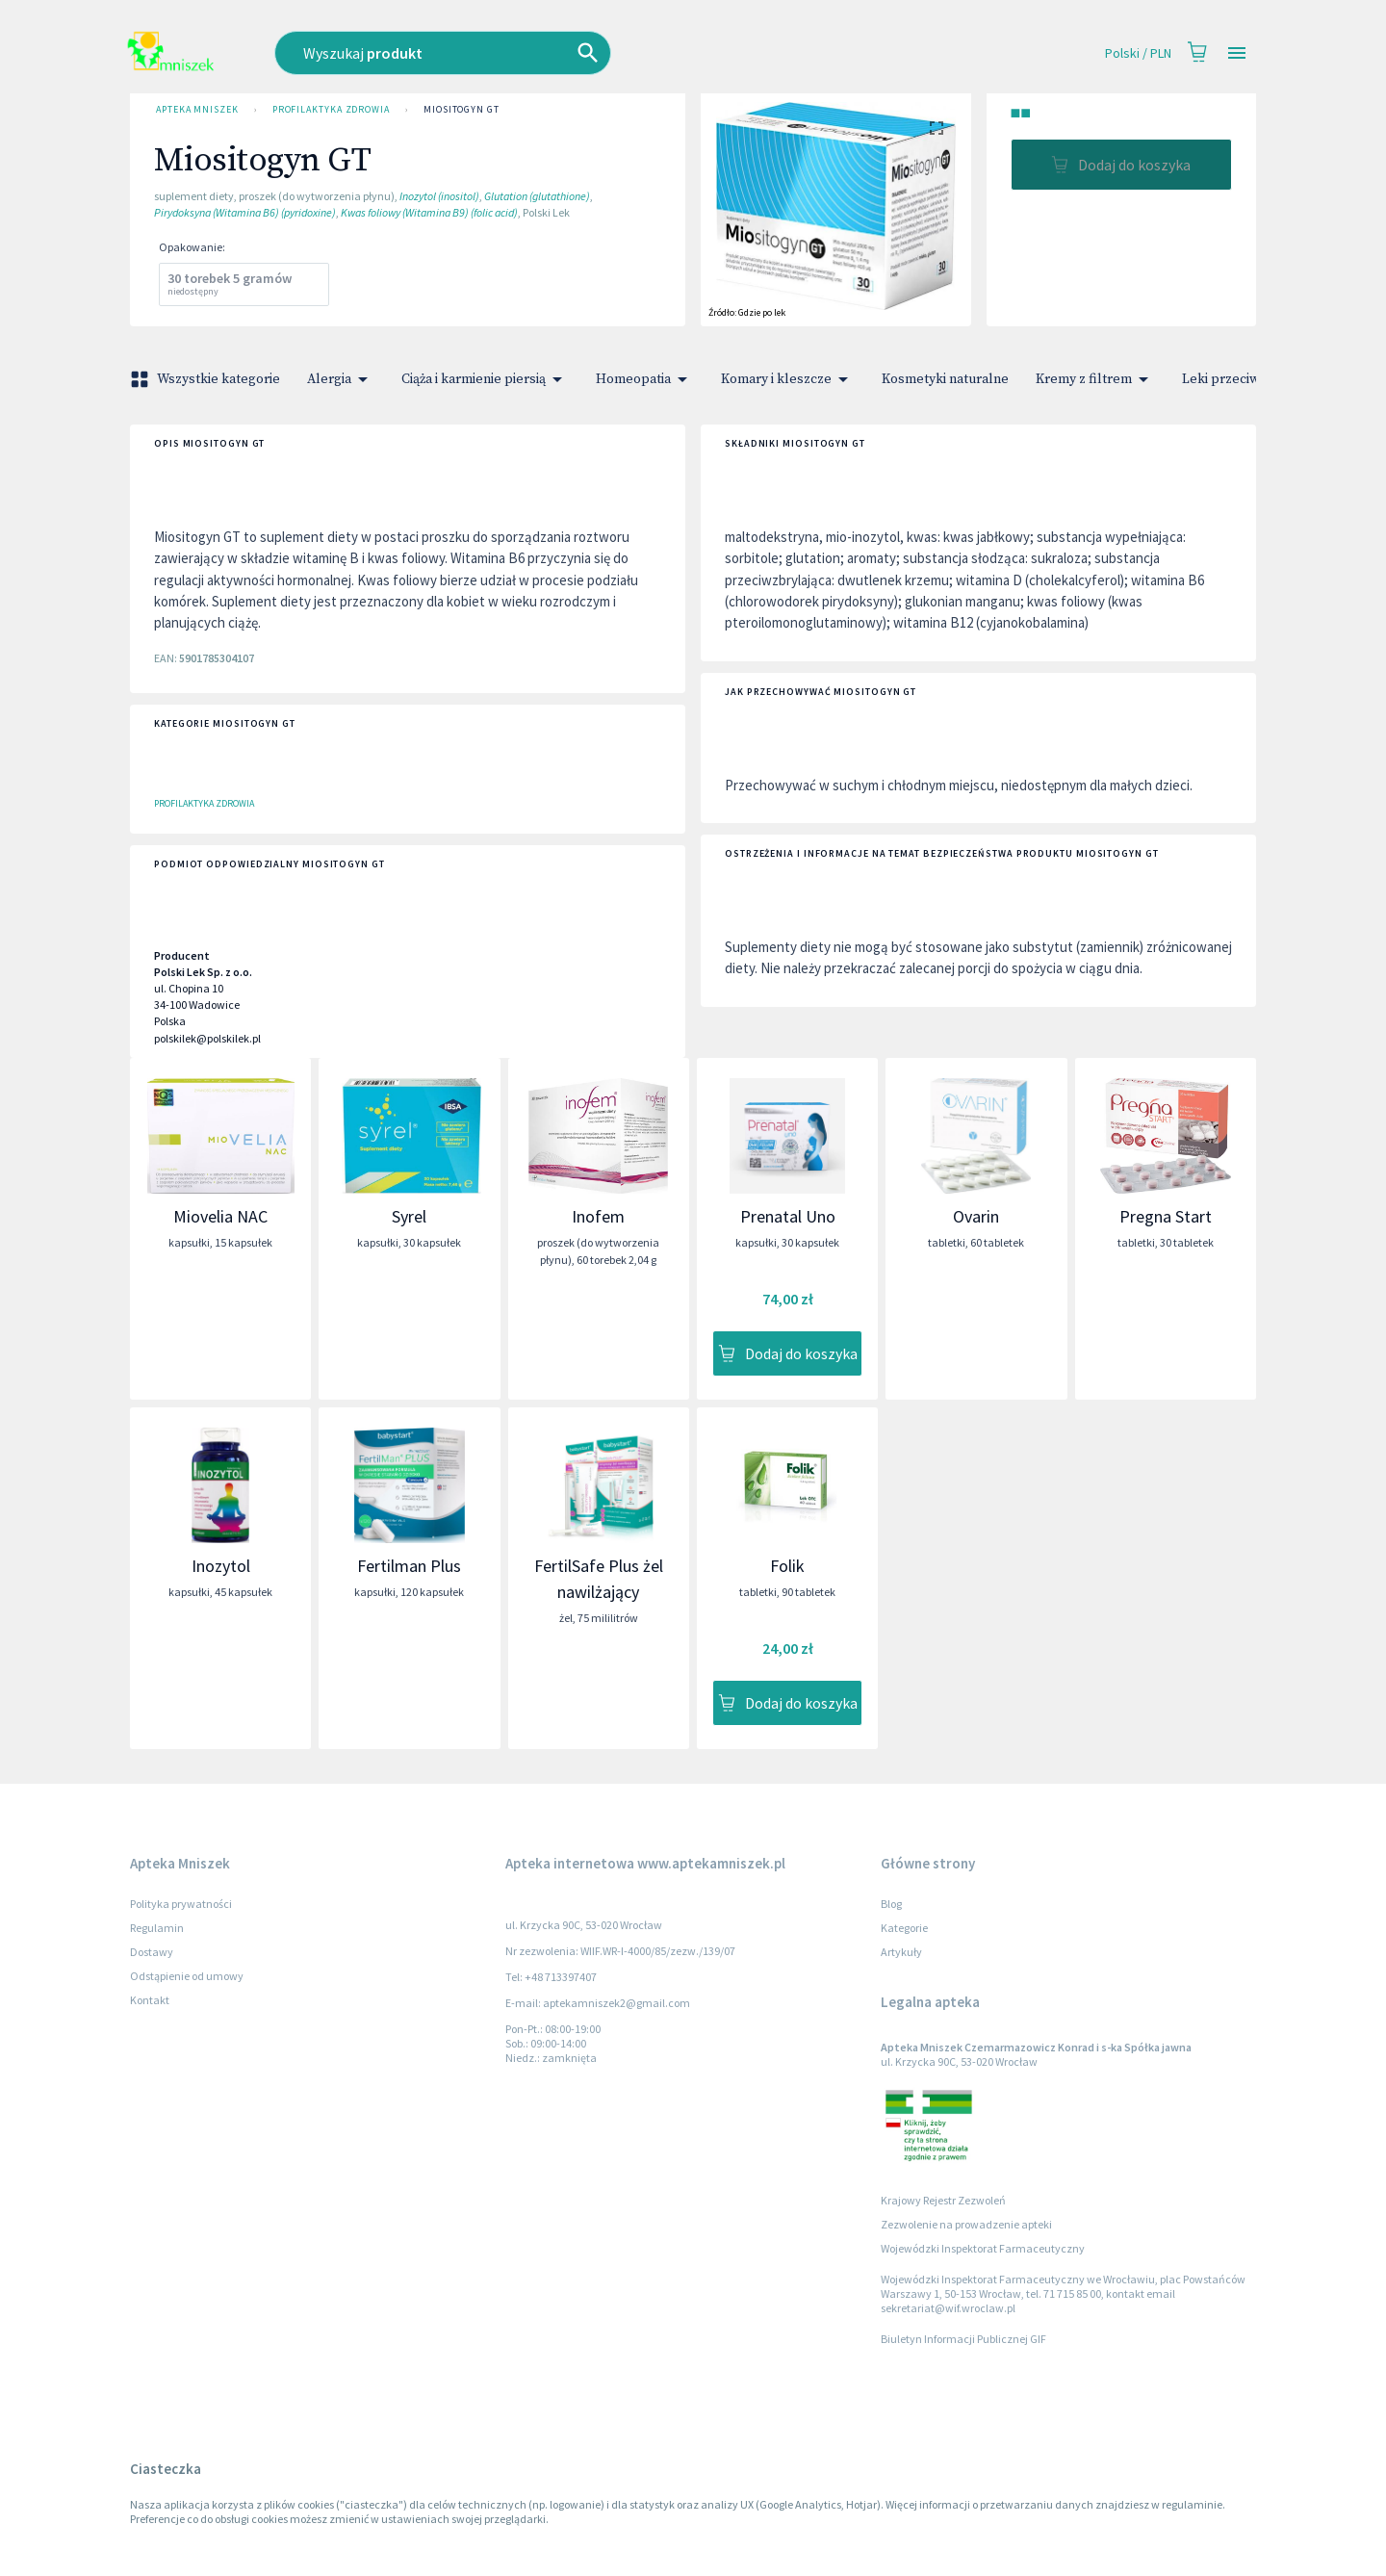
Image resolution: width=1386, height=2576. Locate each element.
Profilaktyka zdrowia (331, 109)
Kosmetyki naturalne (945, 379)
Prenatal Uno (787, 1216)
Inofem (598, 1216)
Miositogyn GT (461, 109)
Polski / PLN (1138, 53)
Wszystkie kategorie (207, 379)
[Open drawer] (1237, 53)
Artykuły (901, 1952)
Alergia (340, 379)
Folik (787, 1566)
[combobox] (547, 53)
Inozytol (221, 1566)
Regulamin (157, 1927)
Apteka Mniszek (197, 109)
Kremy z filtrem (1095, 379)
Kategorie (904, 1927)
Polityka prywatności (181, 1903)
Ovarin (976, 1216)
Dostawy (151, 1952)
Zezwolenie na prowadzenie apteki (966, 2224)
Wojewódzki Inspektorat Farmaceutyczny (983, 2248)
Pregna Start (1165, 1216)
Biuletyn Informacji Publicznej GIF (963, 2338)
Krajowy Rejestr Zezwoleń (943, 2200)
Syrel (409, 1216)
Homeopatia (645, 379)
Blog (891, 1903)
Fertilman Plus (409, 1566)
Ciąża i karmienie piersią (485, 379)
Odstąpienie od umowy (187, 1976)
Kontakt (149, 2000)
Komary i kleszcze (787, 379)
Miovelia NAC (220, 1216)
